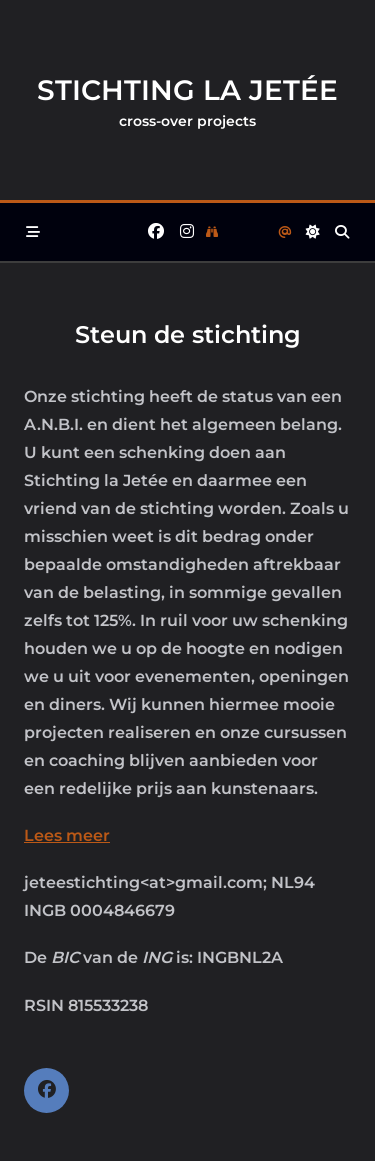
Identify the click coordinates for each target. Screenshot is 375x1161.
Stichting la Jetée (187, 90)
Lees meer (67, 835)
